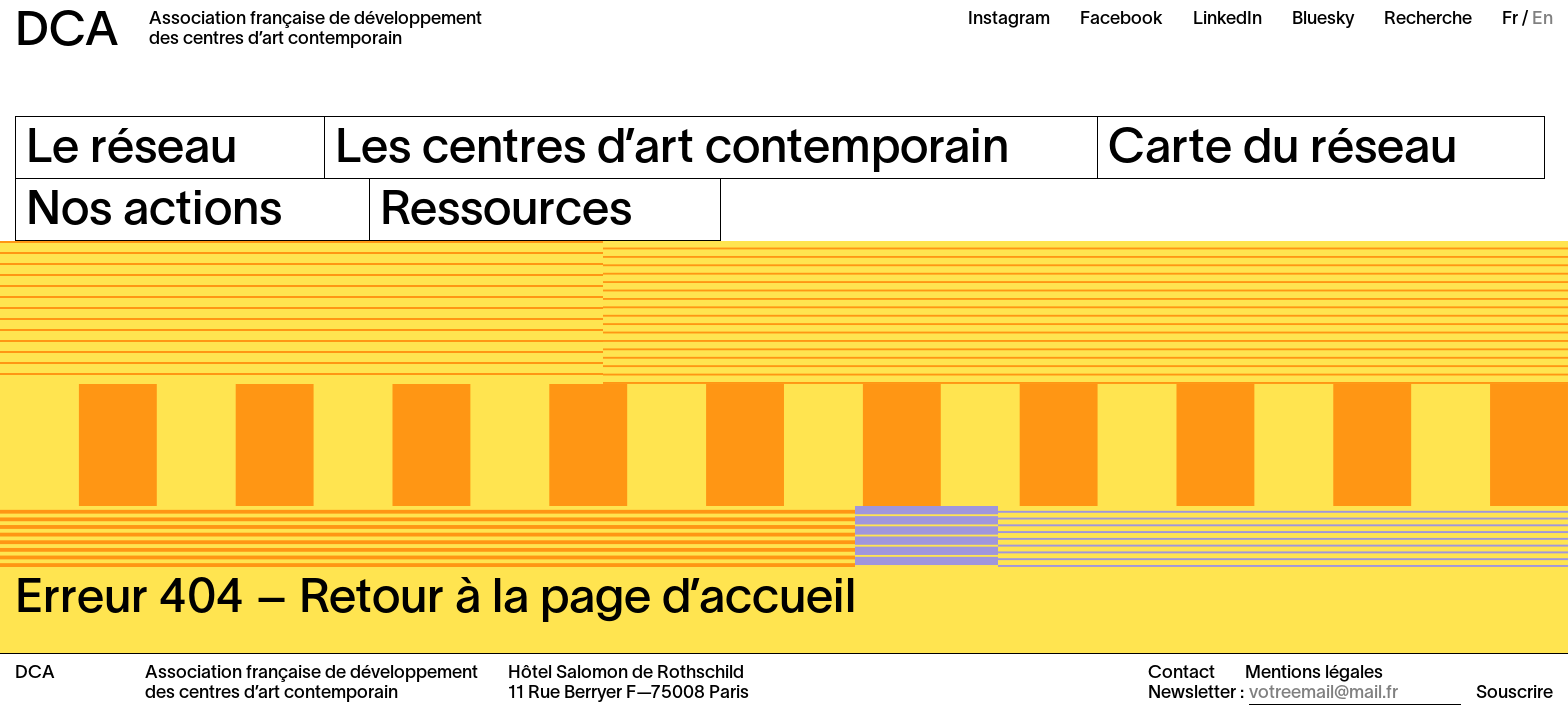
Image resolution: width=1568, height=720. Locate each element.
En (1542, 19)
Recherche (1428, 19)
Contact (1181, 673)
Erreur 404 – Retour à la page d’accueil (435, 600)
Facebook (1121, 19)
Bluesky (1323, 19)
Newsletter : (1196, 693)
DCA (67, 33)
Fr (1510, 19)
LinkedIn (1227, 19)
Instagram (1009, 19)
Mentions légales (1314, 673)
